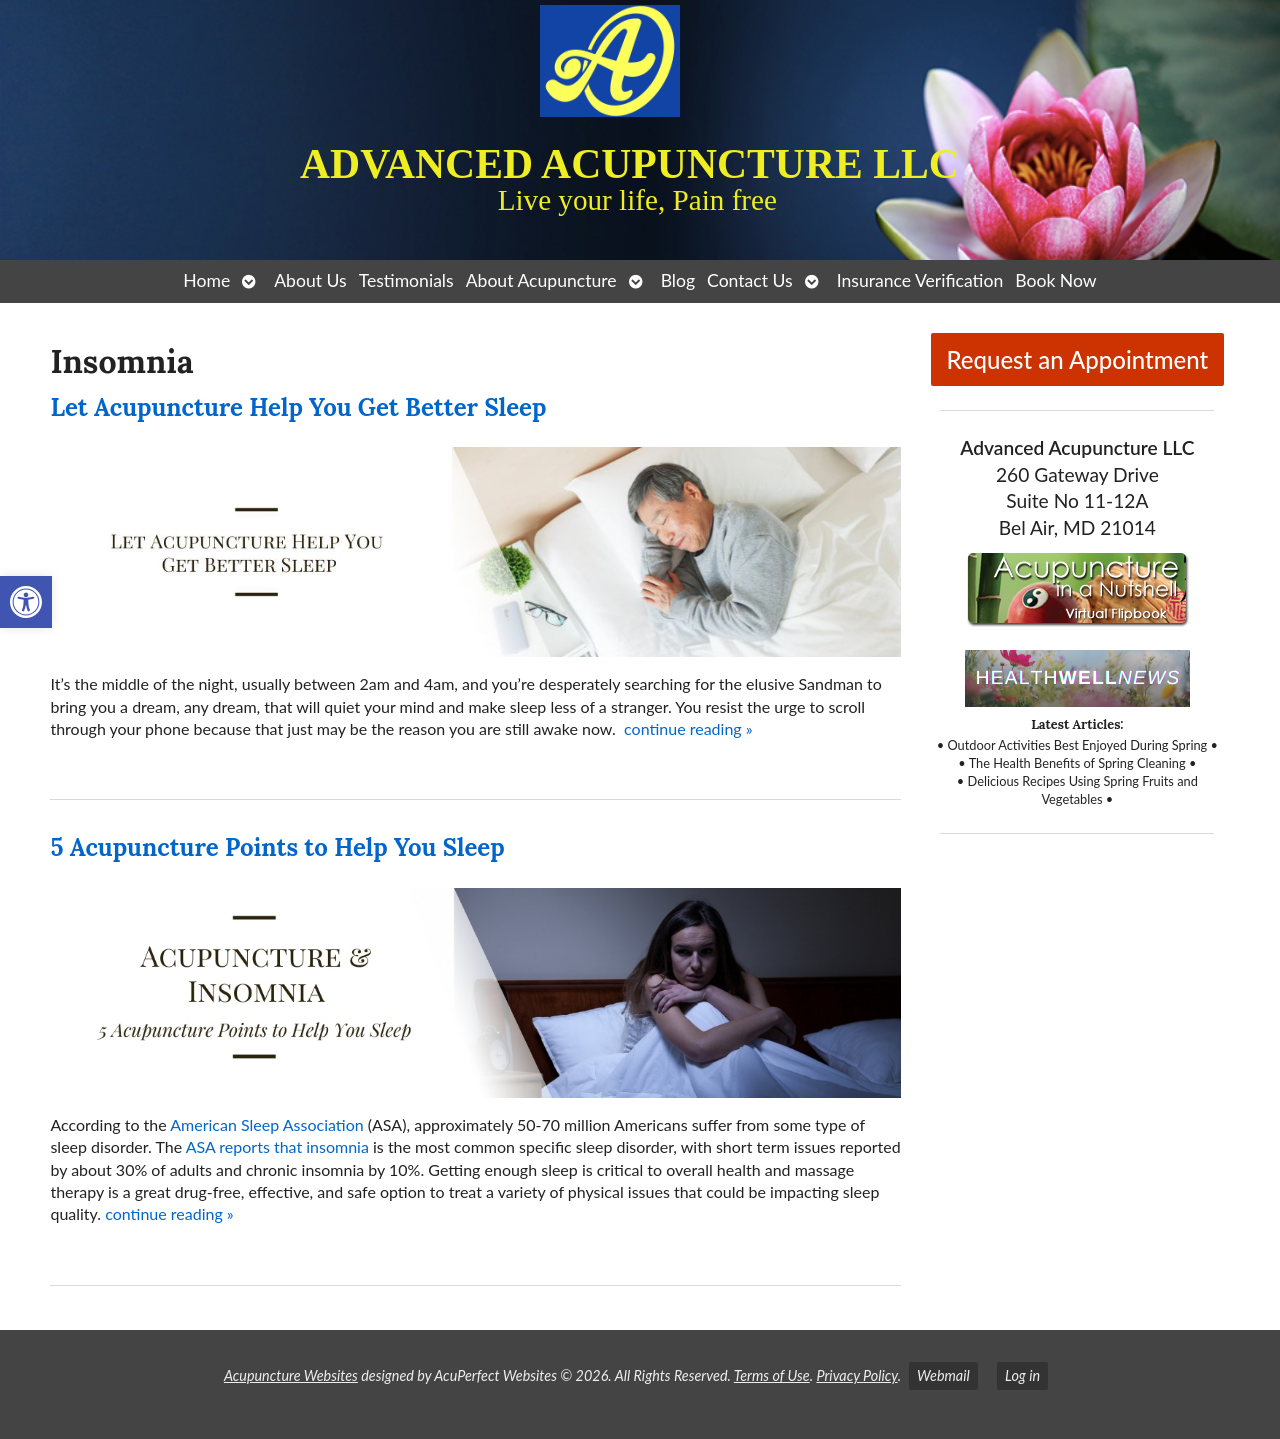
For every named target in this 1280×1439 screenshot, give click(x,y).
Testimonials (406, 280)
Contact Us (750, 280)
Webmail (943, 1375)
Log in (1022, 1375)
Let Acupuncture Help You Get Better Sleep (298, 407)
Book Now (1055, 280)
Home (206, 280)
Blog (678, 280)
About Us (310, 280)
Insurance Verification (920, 280)
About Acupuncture (541, 280)
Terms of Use (772, 1375)
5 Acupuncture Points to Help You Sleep (277, 847)
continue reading (688, 728)
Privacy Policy (856, 1375)
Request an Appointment (1077, 359)
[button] (26, 602)
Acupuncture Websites (291, 1375)
